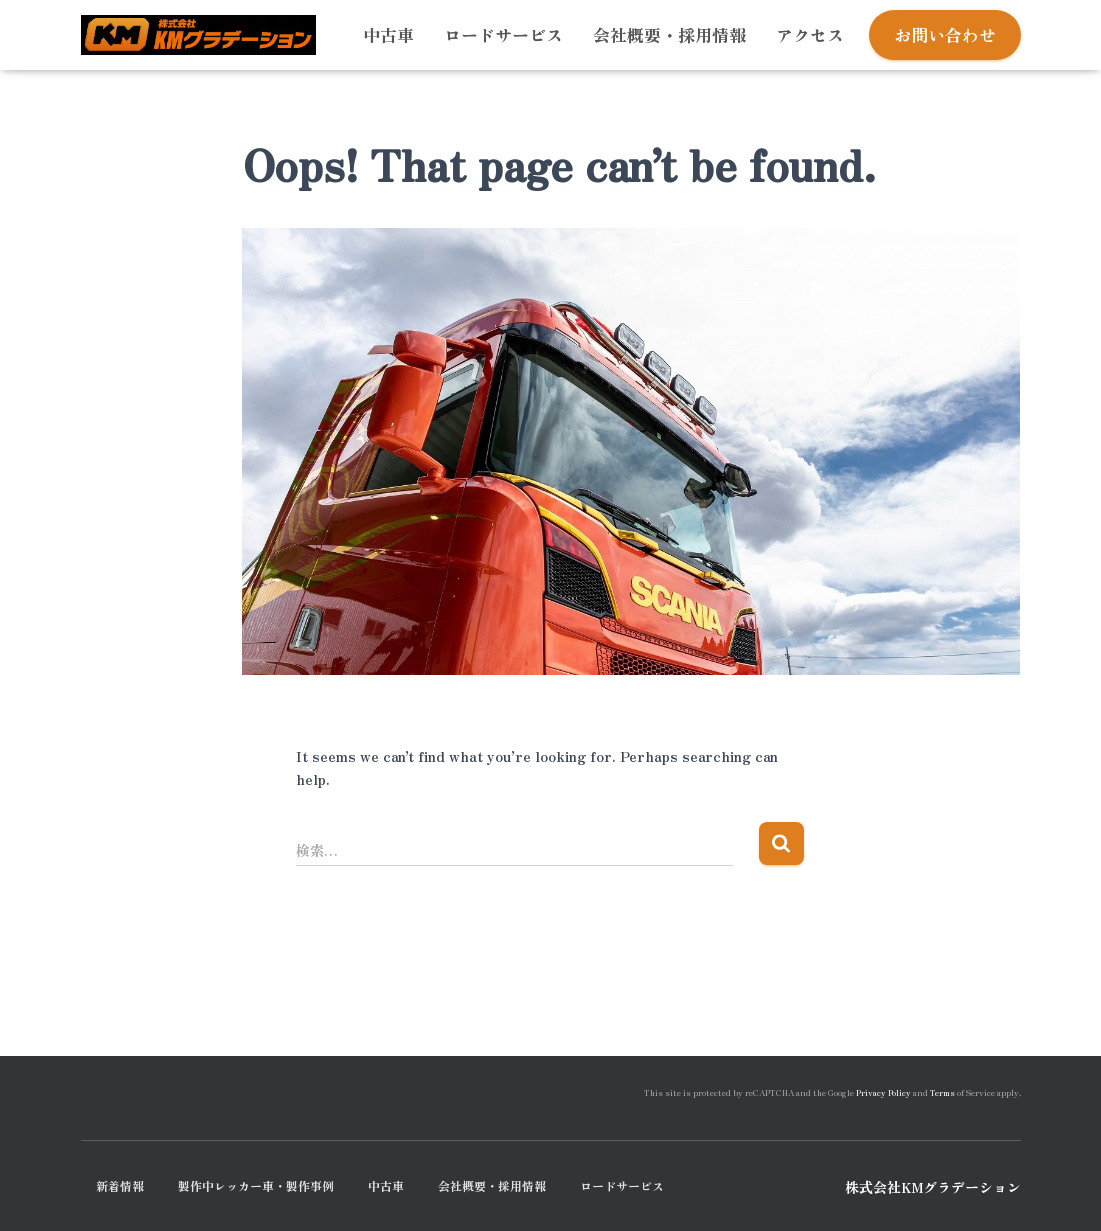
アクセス (810, 34)
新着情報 (120, 1185)
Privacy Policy (883, 1092)
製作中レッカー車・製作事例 (256, 1185)
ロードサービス (503, 34)
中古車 (388, 34)
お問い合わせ (945, 34)
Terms (942, 1092)
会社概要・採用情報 (669, 34)
